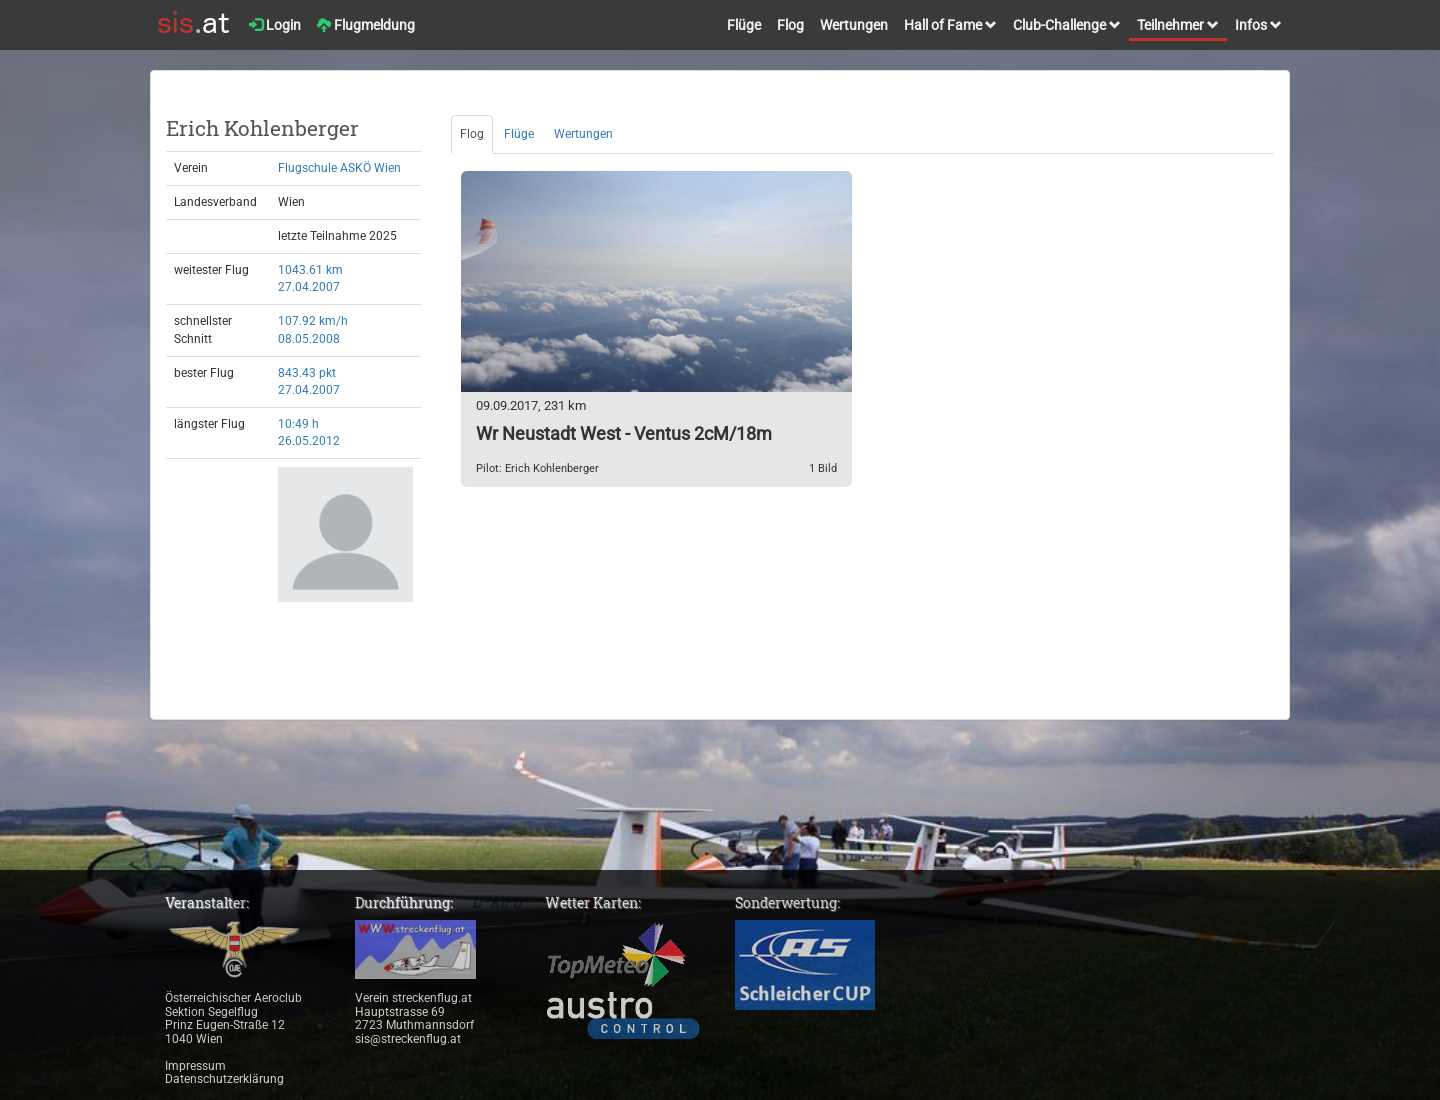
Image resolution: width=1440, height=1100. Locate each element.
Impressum (195, 1066)
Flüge (744, 25)
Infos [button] (1258, 25)
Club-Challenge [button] (1067, 25)
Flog (790, 25)
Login (275, 25)
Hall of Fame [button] (950, 25)
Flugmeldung (366, 25)
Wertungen (854, 25)
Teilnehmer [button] (1178, 25)
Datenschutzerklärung (224, 1079)
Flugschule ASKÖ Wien (339, 168)
